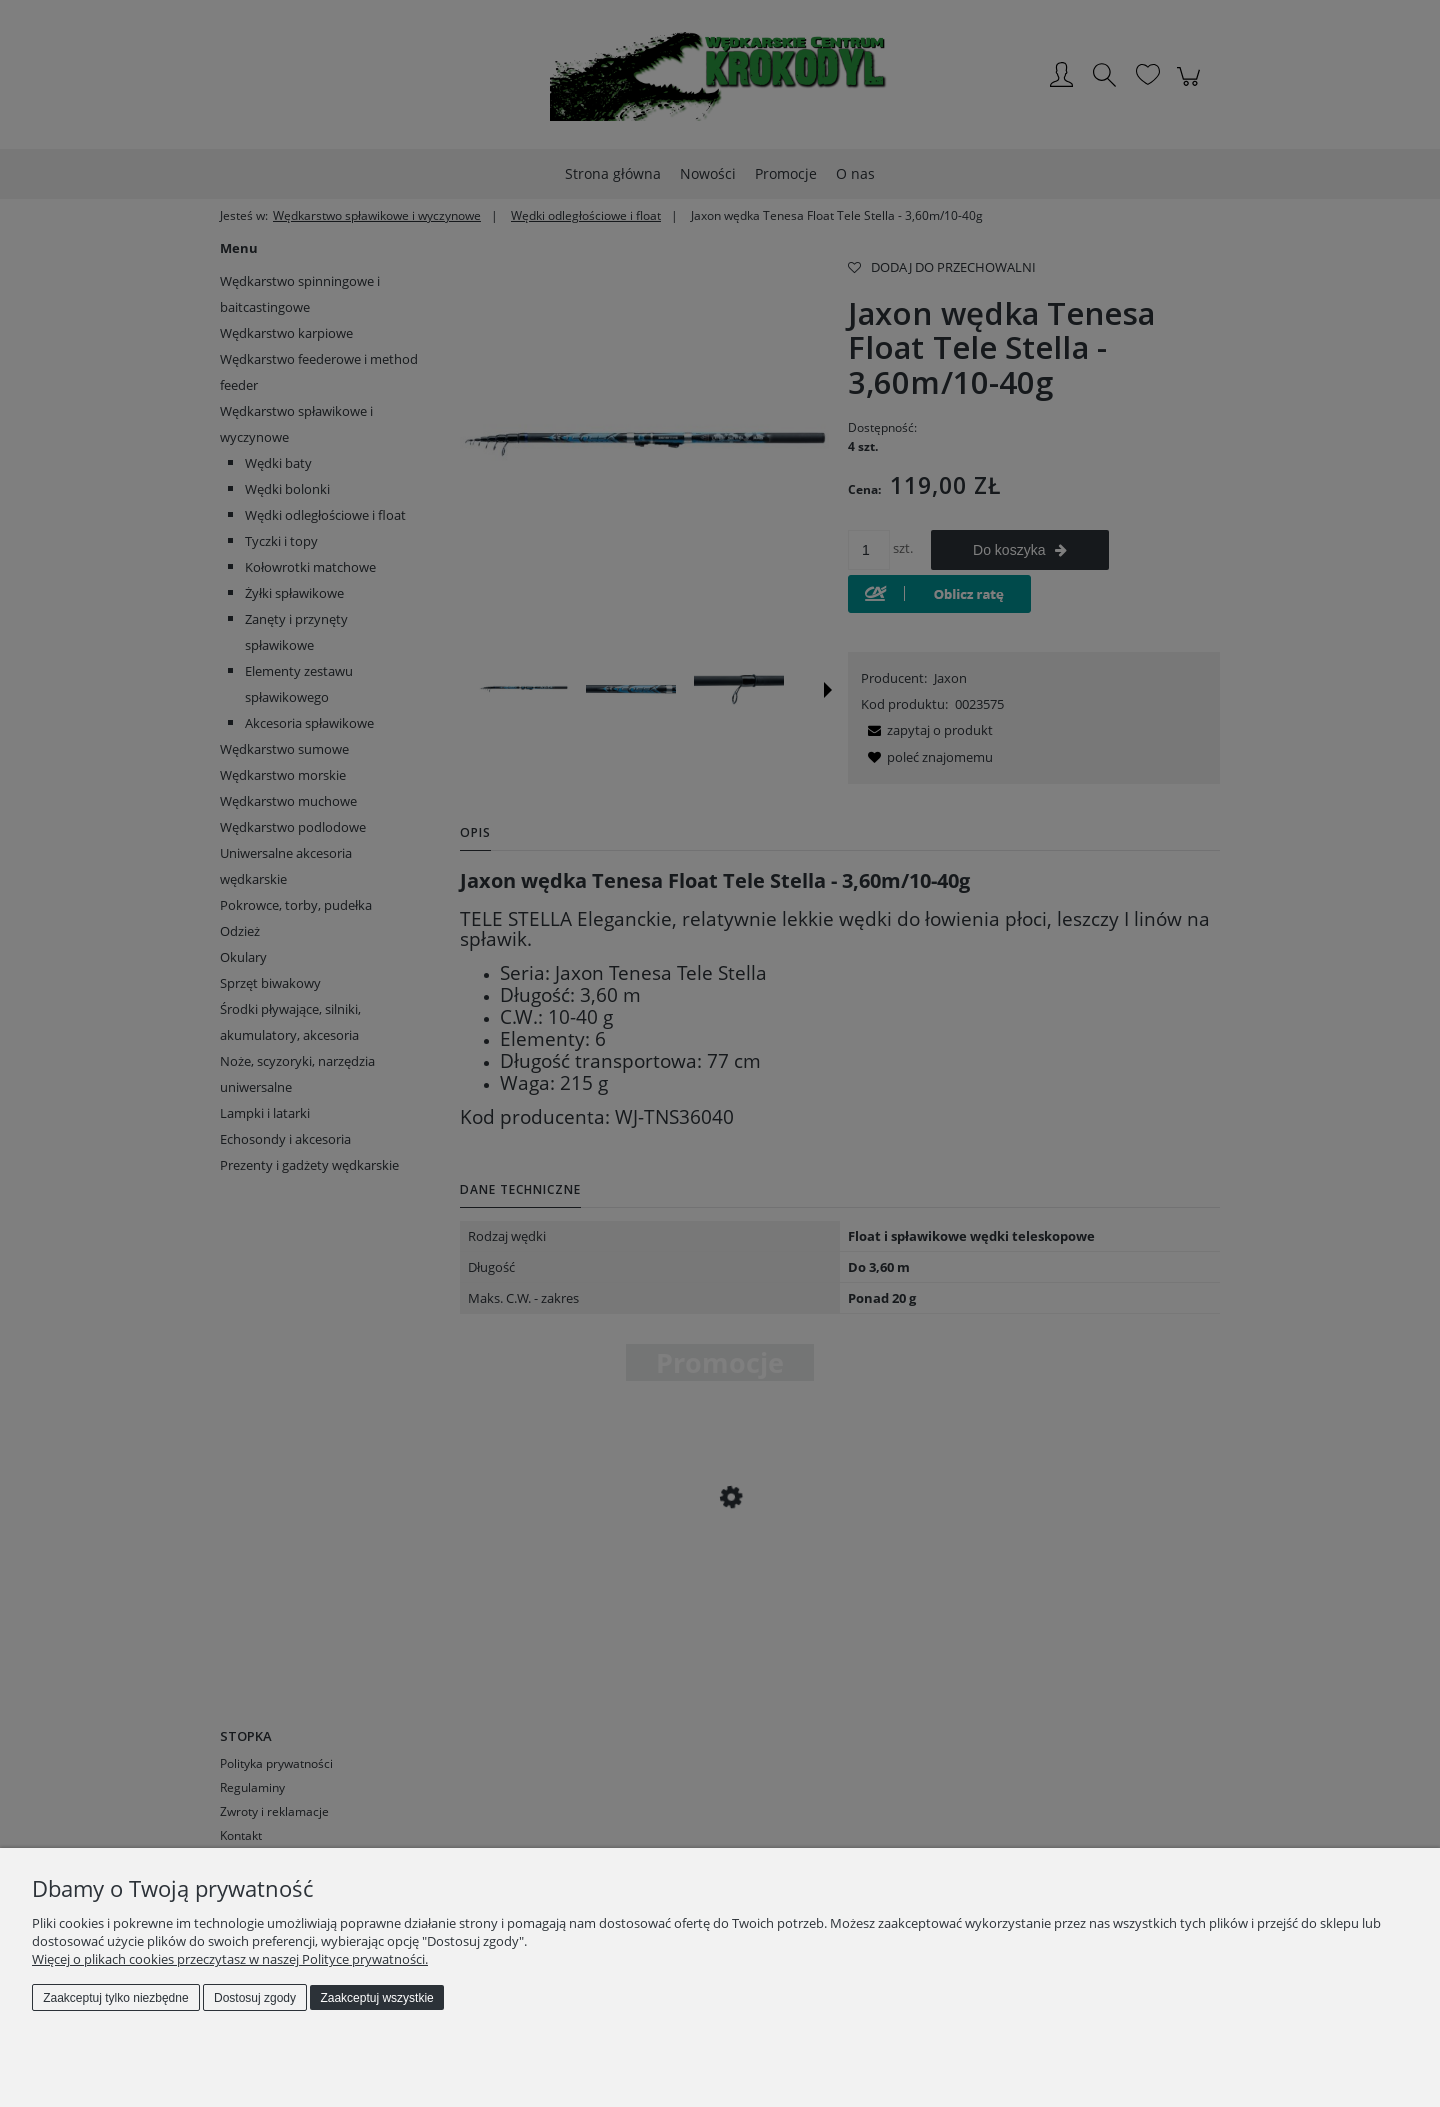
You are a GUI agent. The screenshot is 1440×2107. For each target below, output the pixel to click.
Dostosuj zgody (255, 1998)
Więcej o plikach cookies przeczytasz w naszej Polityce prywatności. (230, 1959)
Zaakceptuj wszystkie (376, 1998)
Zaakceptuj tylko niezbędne (115, 1998)
